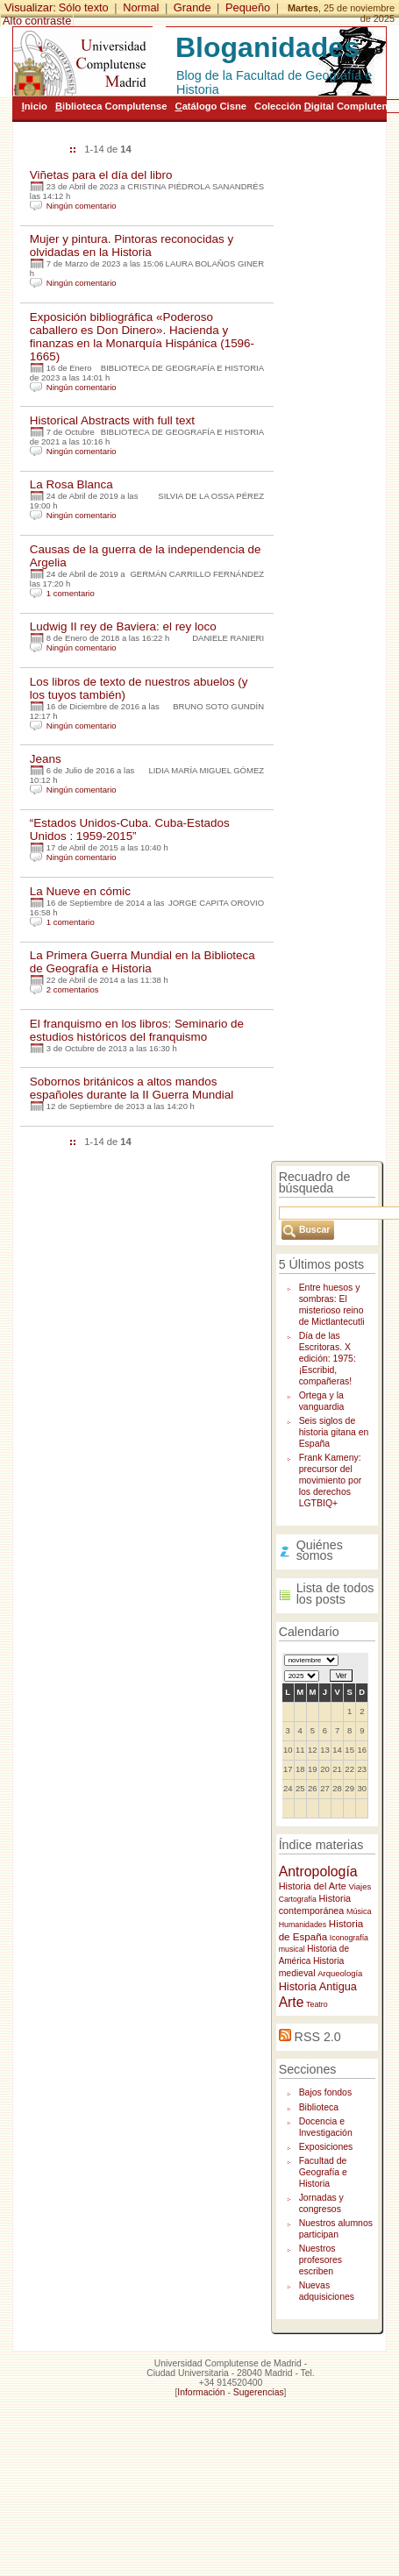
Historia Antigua (318, 1986)
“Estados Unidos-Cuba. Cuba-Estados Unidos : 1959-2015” (130, 829)
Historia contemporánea (315, 1904)
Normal (141, 7)
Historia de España (321, 1930)
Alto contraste (37, 20)
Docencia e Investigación (326, 2127)
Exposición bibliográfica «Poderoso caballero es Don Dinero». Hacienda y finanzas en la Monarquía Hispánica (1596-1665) (142, 336)
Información (200, 2392)
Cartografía (298, 1899)
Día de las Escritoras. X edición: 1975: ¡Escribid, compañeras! (327, 1358)
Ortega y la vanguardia (322, 1401)
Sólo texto (84, 7)
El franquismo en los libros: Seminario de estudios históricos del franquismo (137, 1030)
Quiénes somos (319, 1550)
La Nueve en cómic (80, 891)
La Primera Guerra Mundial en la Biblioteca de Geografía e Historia (142, 962)
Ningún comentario (81, 205)
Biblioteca (318, 2107)
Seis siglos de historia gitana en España (334, 1432)
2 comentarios (72, 989)
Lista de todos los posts (335, 1593)
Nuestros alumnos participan (336, 2228)
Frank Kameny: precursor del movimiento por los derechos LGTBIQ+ (330, 1480)
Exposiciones (326, 2147)
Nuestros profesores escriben (320, 2260)
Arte (291, 2002)
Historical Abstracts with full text (112, 420)
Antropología (318, 1871)
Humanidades (303, 1924)
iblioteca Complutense (111, 106)
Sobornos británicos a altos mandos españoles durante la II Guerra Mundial (131, 1088)
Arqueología (339, 1973)
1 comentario (70, 593)
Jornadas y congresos (321, 2203)
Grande (192, 7)
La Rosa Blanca (71, 484)
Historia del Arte (312, 1886)
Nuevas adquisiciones (326, 2291)
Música (359, 1911)
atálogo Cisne (210, 106)
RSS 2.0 (318, 2037)
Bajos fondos (326, 2092)
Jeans (45, 758)
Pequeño (247, 7)
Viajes (359, 1886)
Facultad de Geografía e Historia (323, 2172)
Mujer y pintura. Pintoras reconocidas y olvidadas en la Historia (131, 245)
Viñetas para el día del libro (101, 174)
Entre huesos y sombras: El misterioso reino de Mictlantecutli (332, 1305)
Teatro (317, 2004)
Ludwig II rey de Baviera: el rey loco (123, 626)
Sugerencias (258, 2392)
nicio (34, 106)
